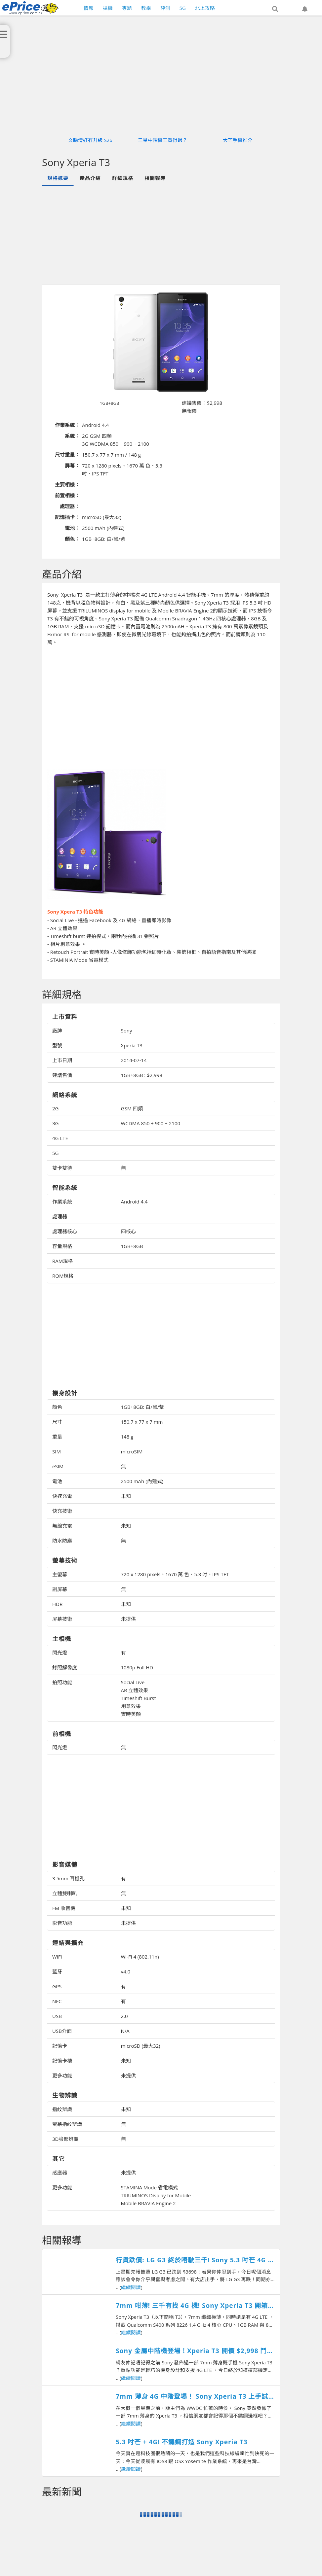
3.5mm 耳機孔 (68, 1878)
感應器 (59, 2172)
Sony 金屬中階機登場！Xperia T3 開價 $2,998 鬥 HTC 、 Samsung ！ (191, 2351)
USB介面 (62, 2031)
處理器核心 (64, 1231)
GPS (56, 1986)
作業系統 (62, 1201)
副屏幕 (59, 1589)
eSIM (57, 1466)
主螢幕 (59, 1574)
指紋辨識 (62, 2109)
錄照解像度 (64, 1667)
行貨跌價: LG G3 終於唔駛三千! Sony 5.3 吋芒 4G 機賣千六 (195, 2260)
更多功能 (62, 2075)
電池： (72, 528)
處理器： (70, 506)
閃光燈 (59, 1652)
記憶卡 (59, 2045)
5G (55, 1153)
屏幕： (72, 465)
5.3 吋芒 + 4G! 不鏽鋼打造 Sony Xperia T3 (181, 2442)
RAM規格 (62, 1261)
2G (55, 1108)
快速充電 (62, 1496)
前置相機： (67, 495)
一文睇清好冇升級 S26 (87, 140)
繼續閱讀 (131, 2287)
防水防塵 (62, 1540)
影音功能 (62, 1923)
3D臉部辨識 (65, 2139)
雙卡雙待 (62, 1168)
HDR (57, 1604)
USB (57, 2016)
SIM (56, 1451)
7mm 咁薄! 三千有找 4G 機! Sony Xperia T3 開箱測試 (195, 2305)
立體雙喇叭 (64, 1893)
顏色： (72, 539)
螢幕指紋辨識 (67, 2124)
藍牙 (57, 1971)
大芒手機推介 (238, 140)
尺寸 (57, 1421)
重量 (57, 1436)
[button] (275, 9)
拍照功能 (62, 1682)
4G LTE (60, 1138)
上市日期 (62, 1060)
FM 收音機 (63, 1908)
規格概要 (57, 178)
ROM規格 (62, 1275)
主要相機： (67, 484)
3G (55, 1123)
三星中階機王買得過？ (162, 140)
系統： (72, 436)
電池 (57, 1481)
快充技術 (62, 1511)
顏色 (57, 1407)
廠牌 (57, 1030)
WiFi (57, 1956)
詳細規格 (122, 178)
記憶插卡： (67, 517)
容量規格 (62, 1246)
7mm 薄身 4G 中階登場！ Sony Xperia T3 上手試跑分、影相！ (192, 2396)
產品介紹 (90, 178)
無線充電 (62, 1525)
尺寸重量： (67, 454)
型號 (57, 1045)
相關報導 (155, 178)
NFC (56, 2001)
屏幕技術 (62, 1619)
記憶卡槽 (62, 2060)
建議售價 (62, 1075)
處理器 (59, 1216)
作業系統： (67, 425)
